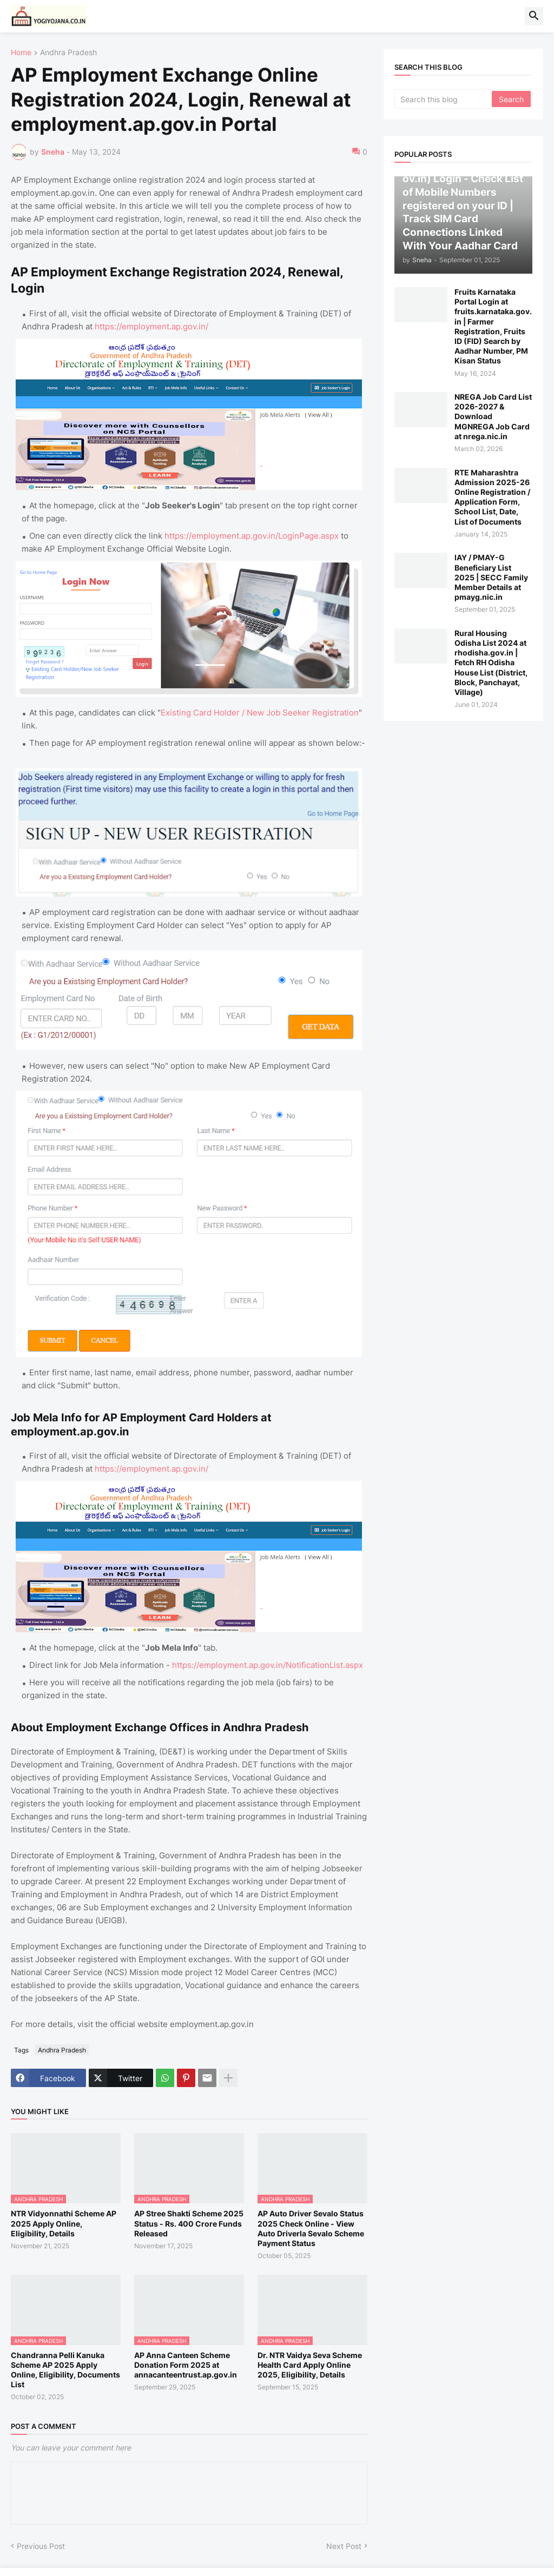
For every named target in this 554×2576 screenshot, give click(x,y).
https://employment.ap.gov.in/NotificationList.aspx (267, 1665)
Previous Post (41, 2546)
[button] (534, 16)
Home (21, 53)
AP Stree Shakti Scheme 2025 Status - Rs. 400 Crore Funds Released (188, 2223)
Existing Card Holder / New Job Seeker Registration (260, 712)
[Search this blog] (444, 99)
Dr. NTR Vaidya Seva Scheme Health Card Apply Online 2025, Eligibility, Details (310, 2364)
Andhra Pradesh (68, 53)
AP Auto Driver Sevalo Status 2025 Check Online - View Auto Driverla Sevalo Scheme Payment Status (311, 2228)
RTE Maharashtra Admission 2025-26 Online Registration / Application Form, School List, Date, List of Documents (492, 497)
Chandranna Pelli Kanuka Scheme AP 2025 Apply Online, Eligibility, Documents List (65, 2369)
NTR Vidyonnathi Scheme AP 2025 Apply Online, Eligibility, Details (63, 2223)
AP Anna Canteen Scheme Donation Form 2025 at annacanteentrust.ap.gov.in (185, 2364)
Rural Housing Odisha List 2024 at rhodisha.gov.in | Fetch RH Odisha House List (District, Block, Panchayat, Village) (490, 662)
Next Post (343, 2546)
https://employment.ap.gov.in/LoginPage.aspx (251, 536)
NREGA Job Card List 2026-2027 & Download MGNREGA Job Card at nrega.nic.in (493, 416)
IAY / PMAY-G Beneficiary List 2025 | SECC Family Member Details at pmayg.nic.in (491, 577)
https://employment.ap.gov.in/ (151, 326)
